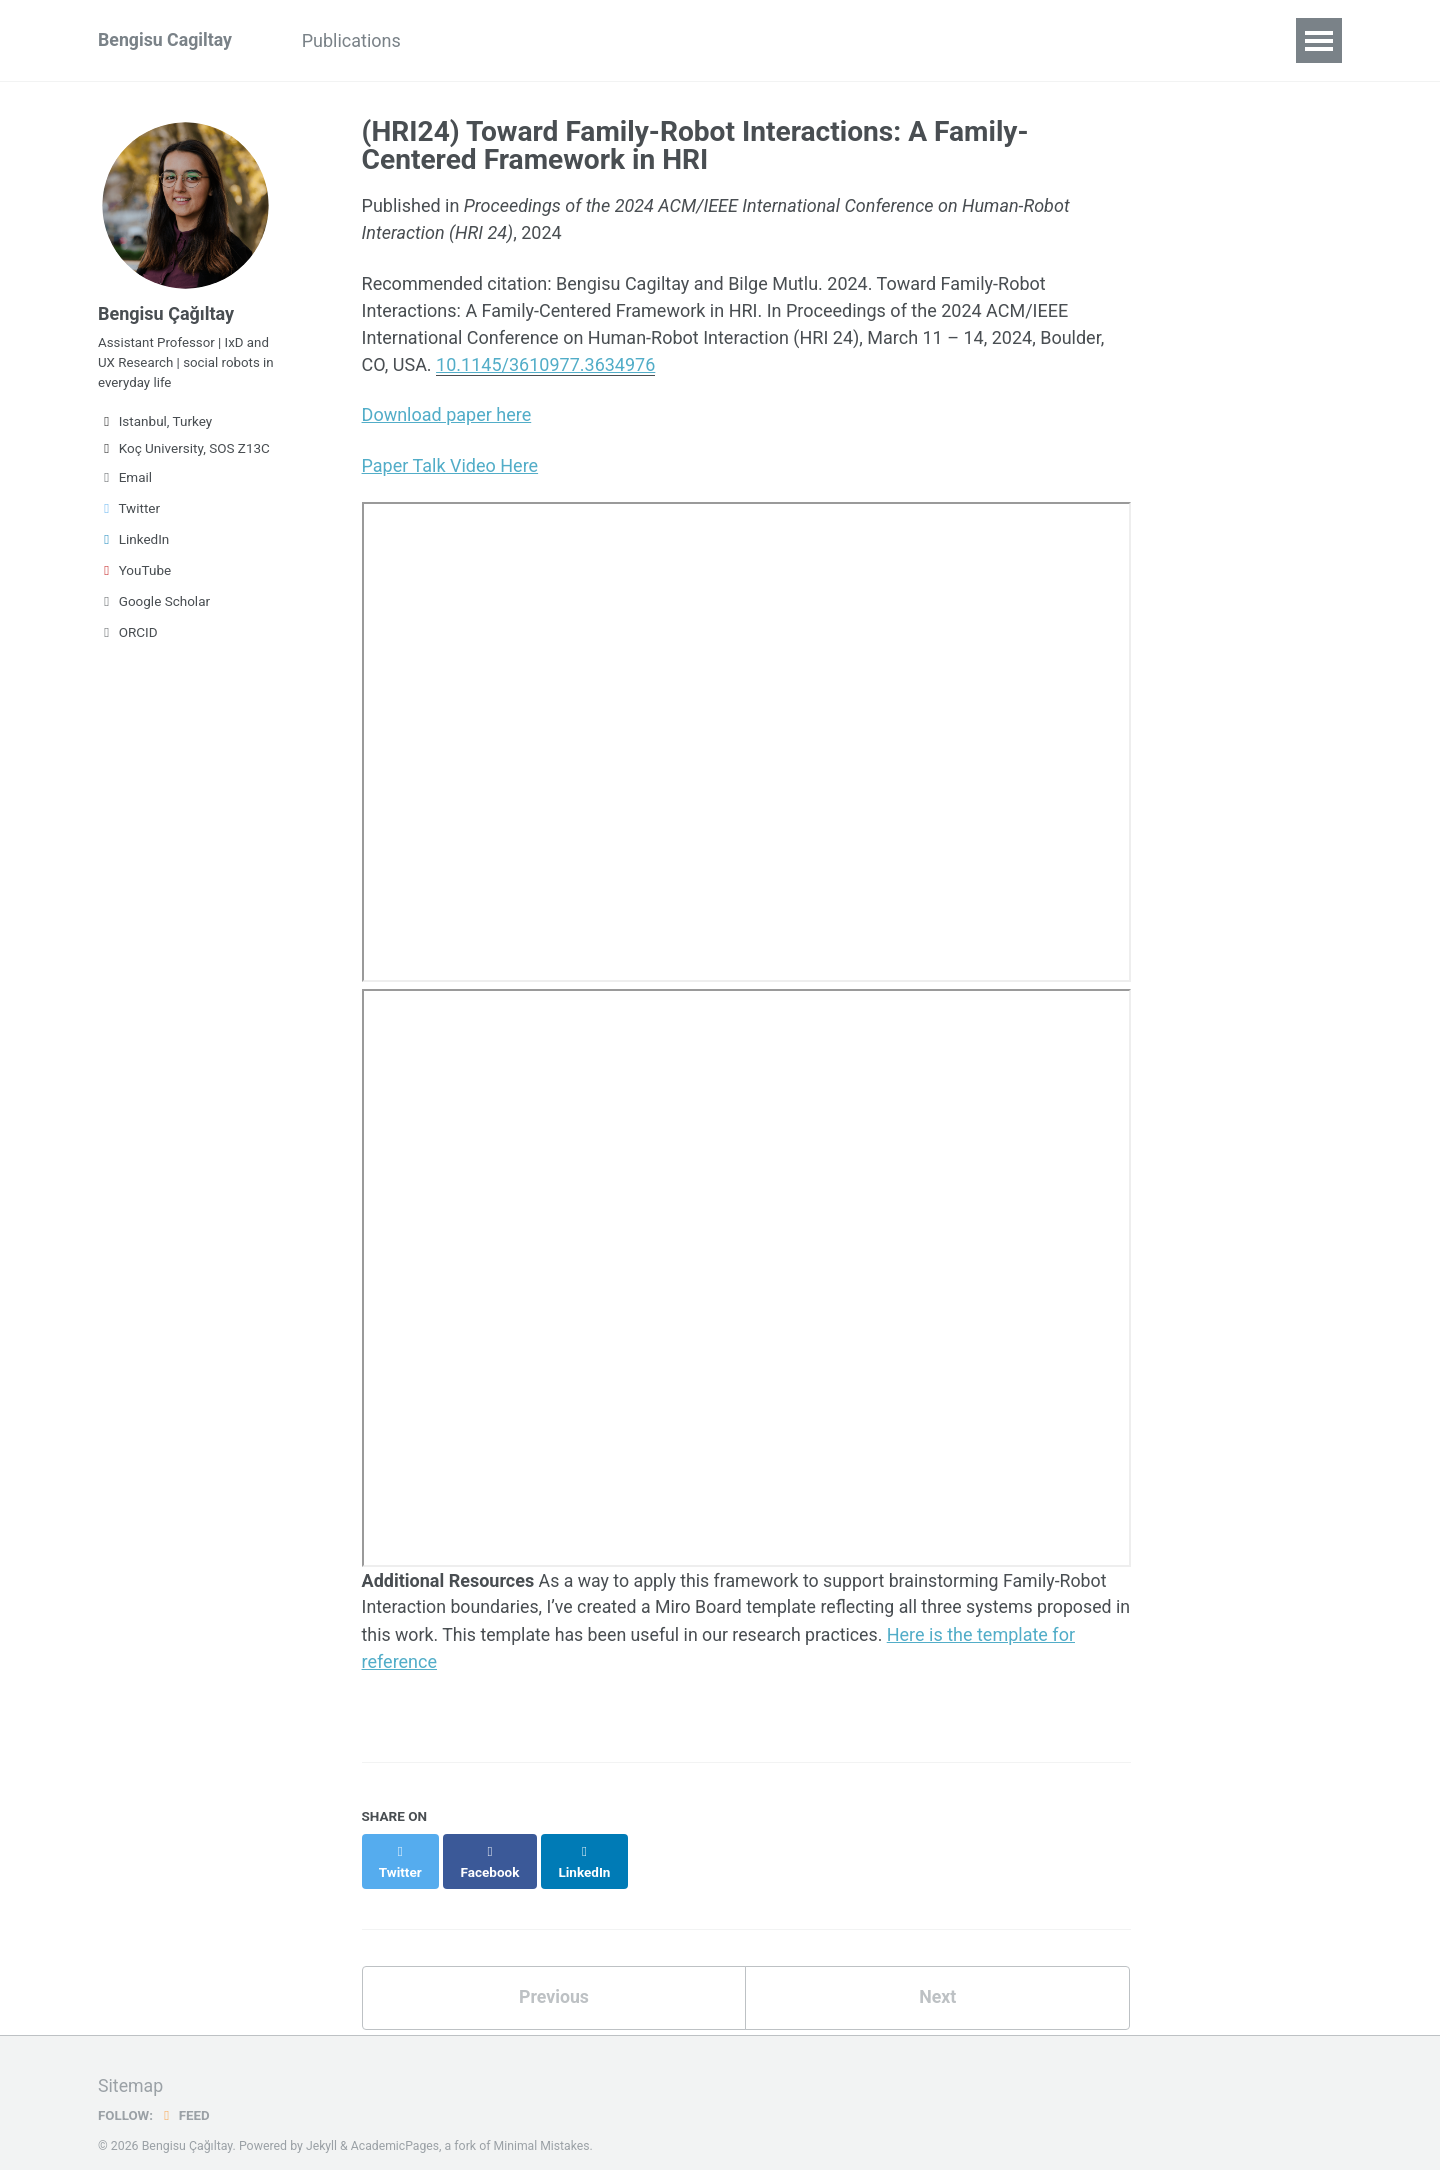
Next (938, 1975)
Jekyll (322, 2124)
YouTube (134, 574)
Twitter (129, 512)
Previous (553, 1975)
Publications (355, 40)
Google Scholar (154, 605)
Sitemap (131, 2064)
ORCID (128, 636)
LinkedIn (133, 543)
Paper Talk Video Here (450, 464)
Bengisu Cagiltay (166, 40)
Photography (551, 40)
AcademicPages (395, 2124)
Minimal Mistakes (543, 2124)
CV (452, 40)
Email (125, 481)
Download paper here (447, 414)
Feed (185, 2093)
